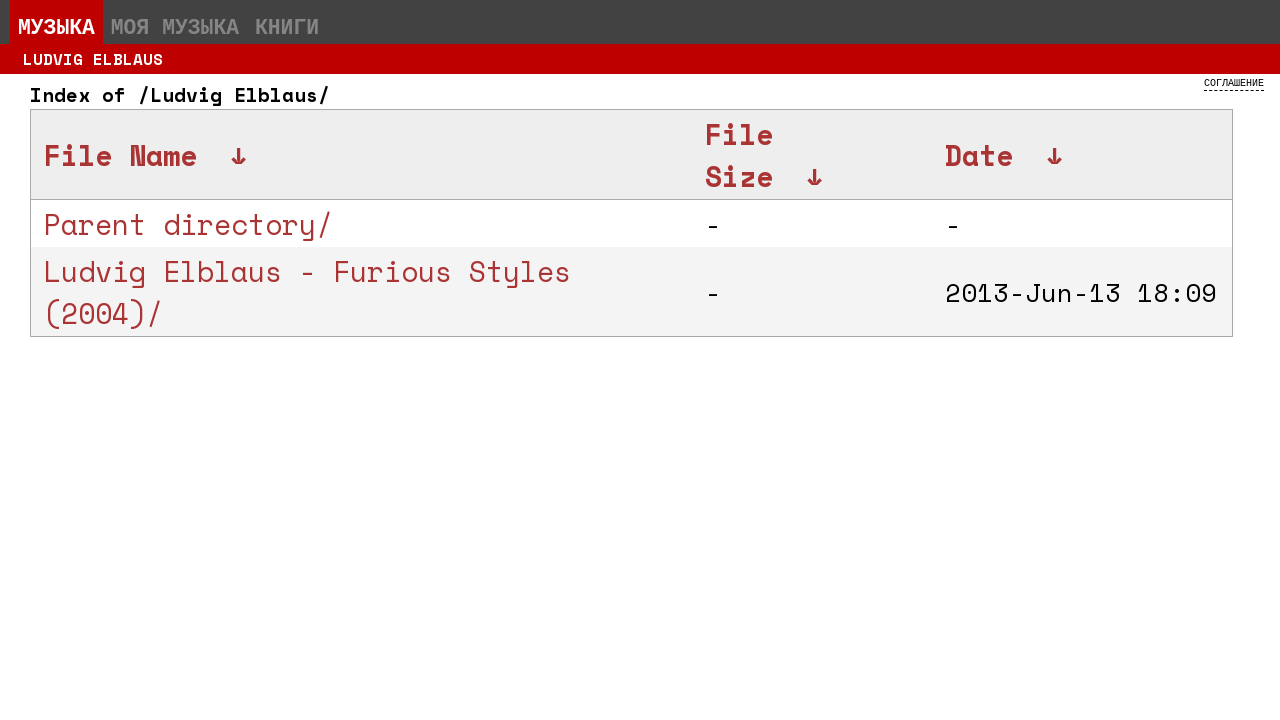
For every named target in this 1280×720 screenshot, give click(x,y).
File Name (120, 155)
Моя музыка (175, 26)
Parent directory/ (188, 224)
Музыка (56, 26)
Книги (287, 26)
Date (979, 155)
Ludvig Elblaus (93, 59)
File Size (739, 155)
